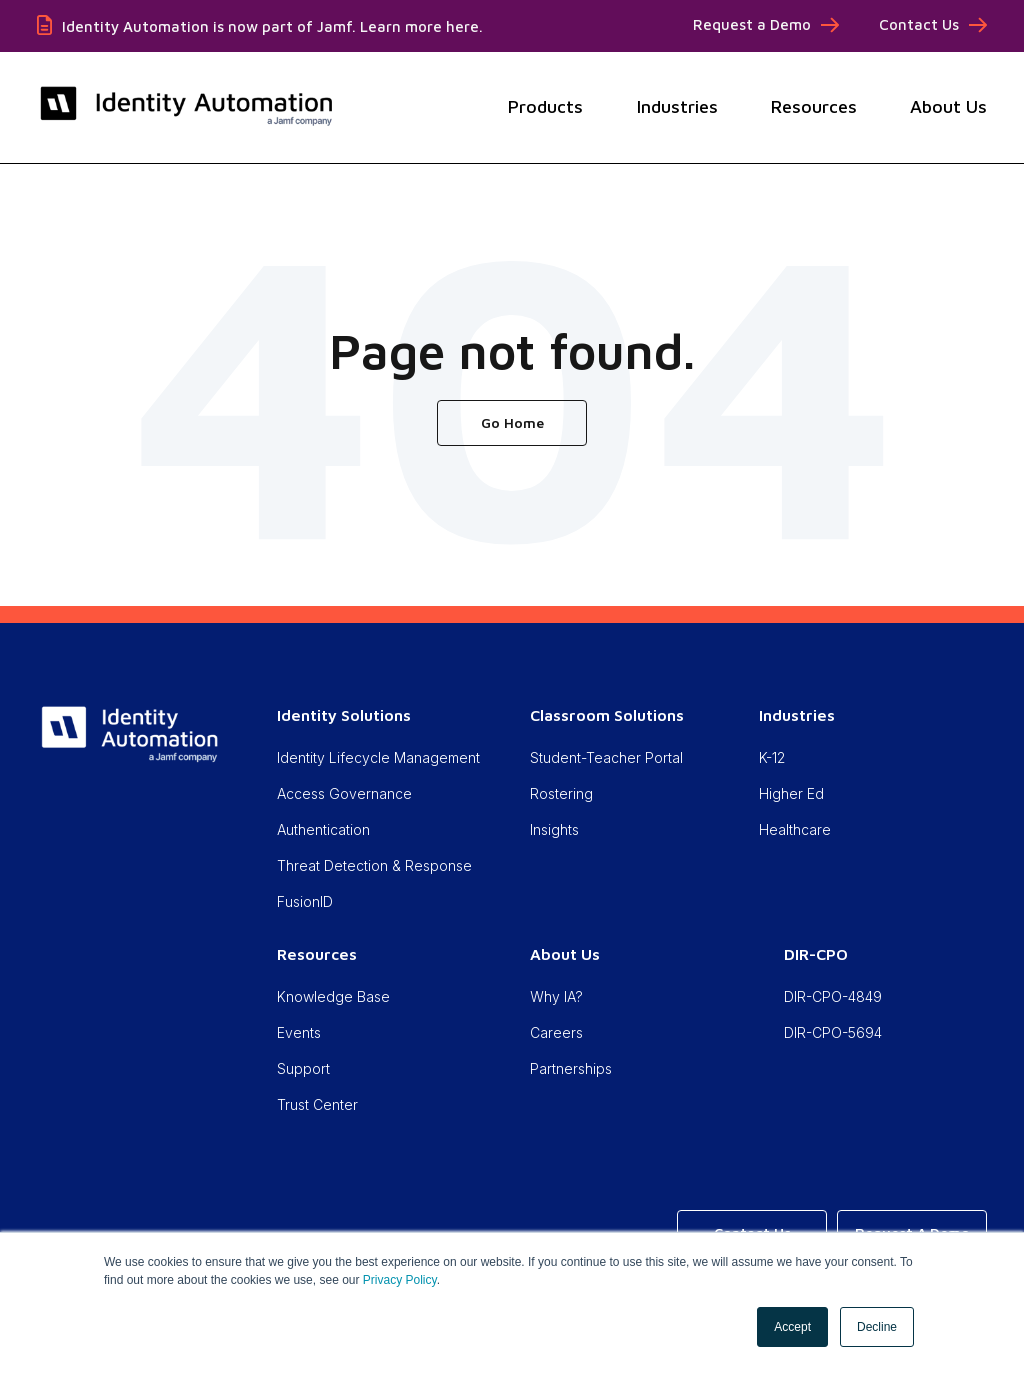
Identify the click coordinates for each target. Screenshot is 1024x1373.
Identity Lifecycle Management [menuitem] (378, 757)
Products (545, 106)
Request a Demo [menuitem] (752, 24)
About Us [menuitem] (565, 954)
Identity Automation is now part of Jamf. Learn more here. (272, 26)
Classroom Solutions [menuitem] (607, 715)
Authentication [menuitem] (323, 829)
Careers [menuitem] (556, 1032)
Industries (677, 106)
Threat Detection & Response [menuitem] (374, 865)
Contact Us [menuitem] (919, 24)
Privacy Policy (400, 1280)
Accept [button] (792, 1327)
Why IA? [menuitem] (556, 996)
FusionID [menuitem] (305, 901)
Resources (814, 106)
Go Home (512, 422)
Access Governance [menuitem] (344, 793)
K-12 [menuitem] (772, 757)
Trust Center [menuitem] (317, 1104)
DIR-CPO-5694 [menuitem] (833, 1032)
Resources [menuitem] (317, 954)
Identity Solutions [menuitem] (344, 715)
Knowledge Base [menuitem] (333, 996)
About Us (948, 106)
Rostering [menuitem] (561, 793)
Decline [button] (877, 1327)
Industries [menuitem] (797, 715)
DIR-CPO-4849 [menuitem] (833, 996)
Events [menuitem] (299, 1032)
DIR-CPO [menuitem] (816, 954)
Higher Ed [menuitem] (791, 793)
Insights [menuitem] (554, 829)
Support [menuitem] (303, 1068)
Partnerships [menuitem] (571, 1068)
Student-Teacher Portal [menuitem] (606, 757)
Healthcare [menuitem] (795, 829)
